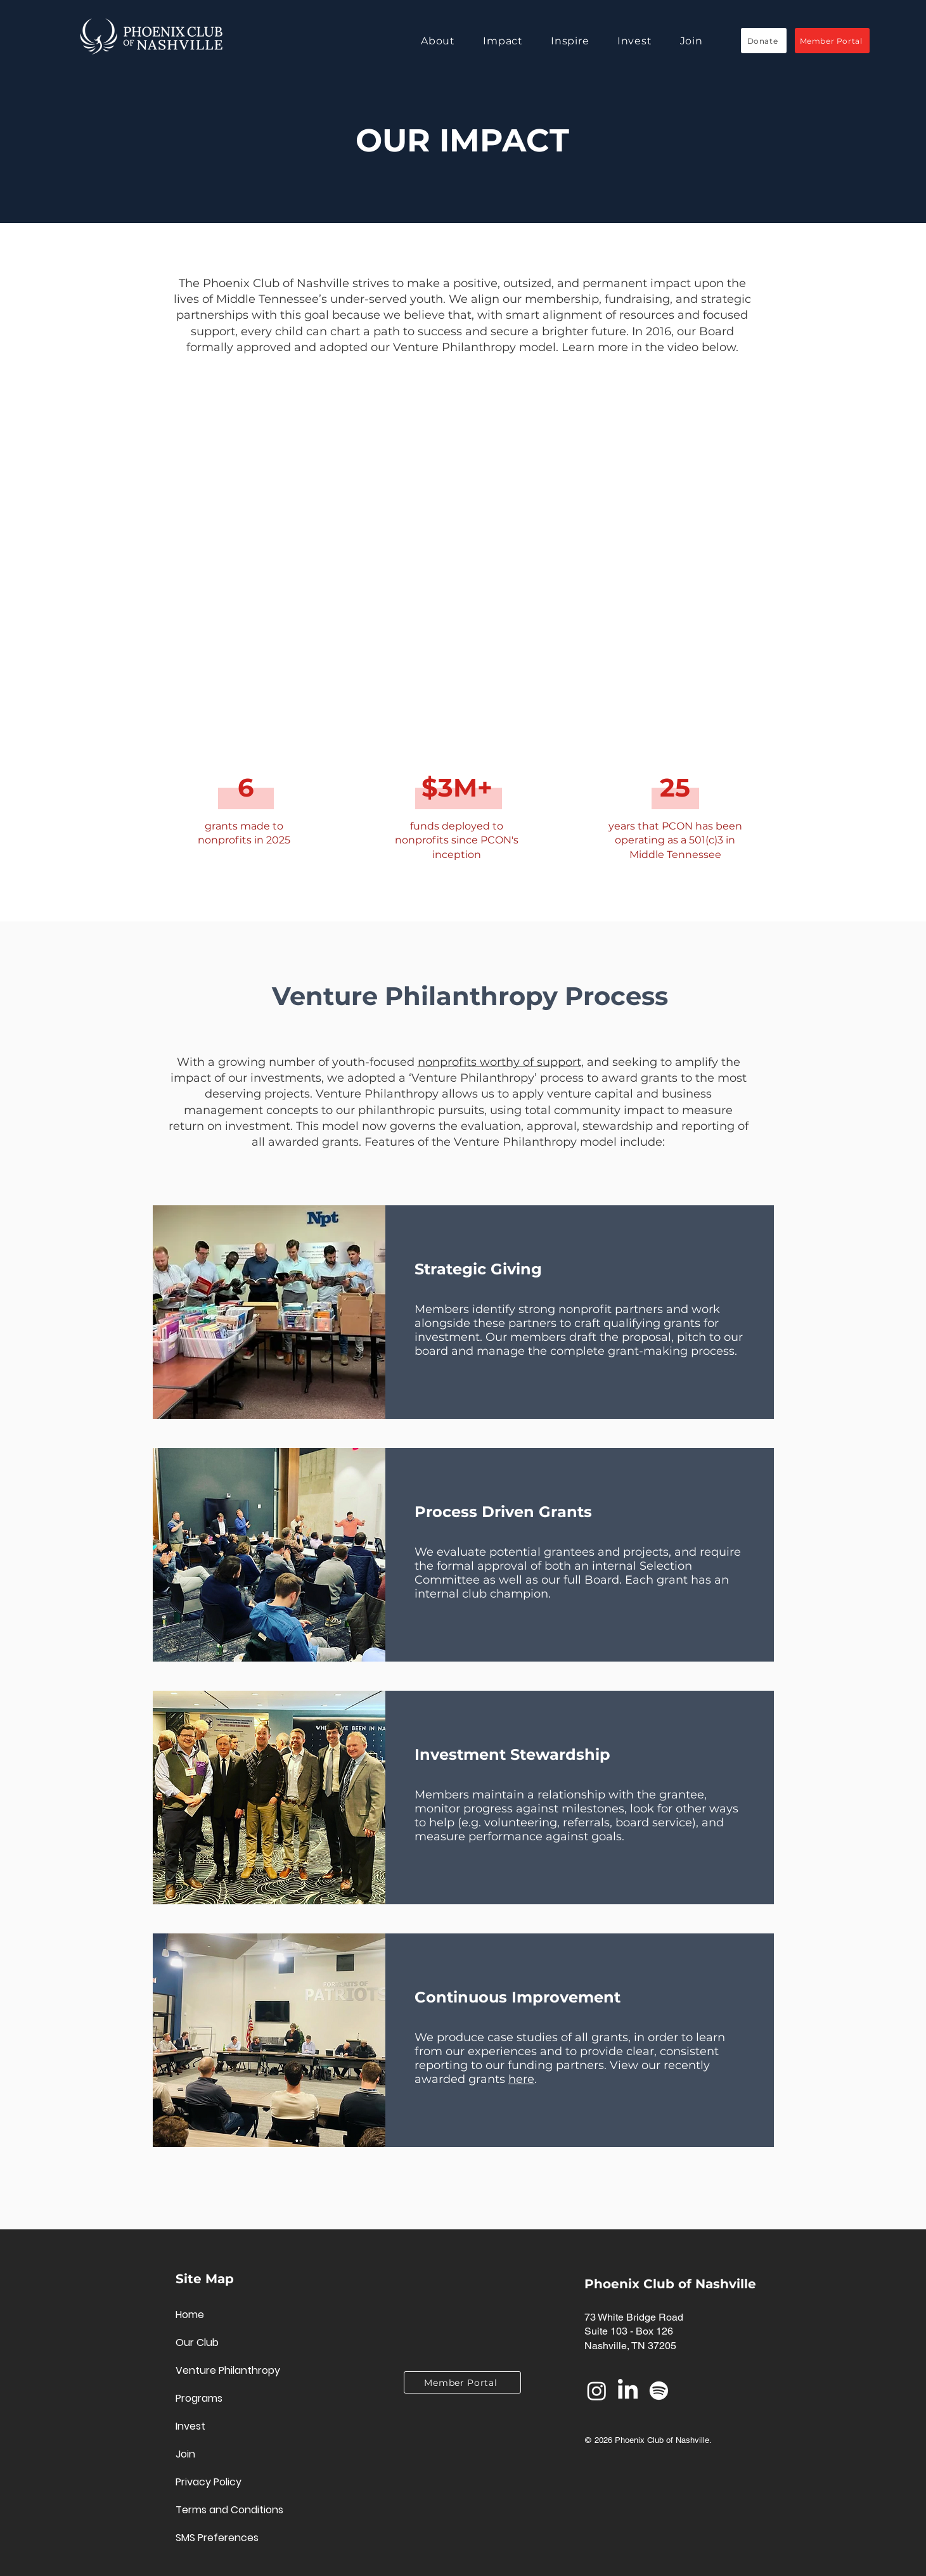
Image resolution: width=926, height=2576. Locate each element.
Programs (199, 2398)
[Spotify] (658, 2390)
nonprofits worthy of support (499, 1062)
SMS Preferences (217, 2537)
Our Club (197, 2342)
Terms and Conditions (220, 2509)
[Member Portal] (832, 40)
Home (190, 2314)
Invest (190, 2426)
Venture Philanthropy (220, 2370)
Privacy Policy (208, 2482)
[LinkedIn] (627, 2390)
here (521, 2079)
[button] (452, 41)
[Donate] (764, 40)
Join (185, 2454)
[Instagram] (596, 2390)
